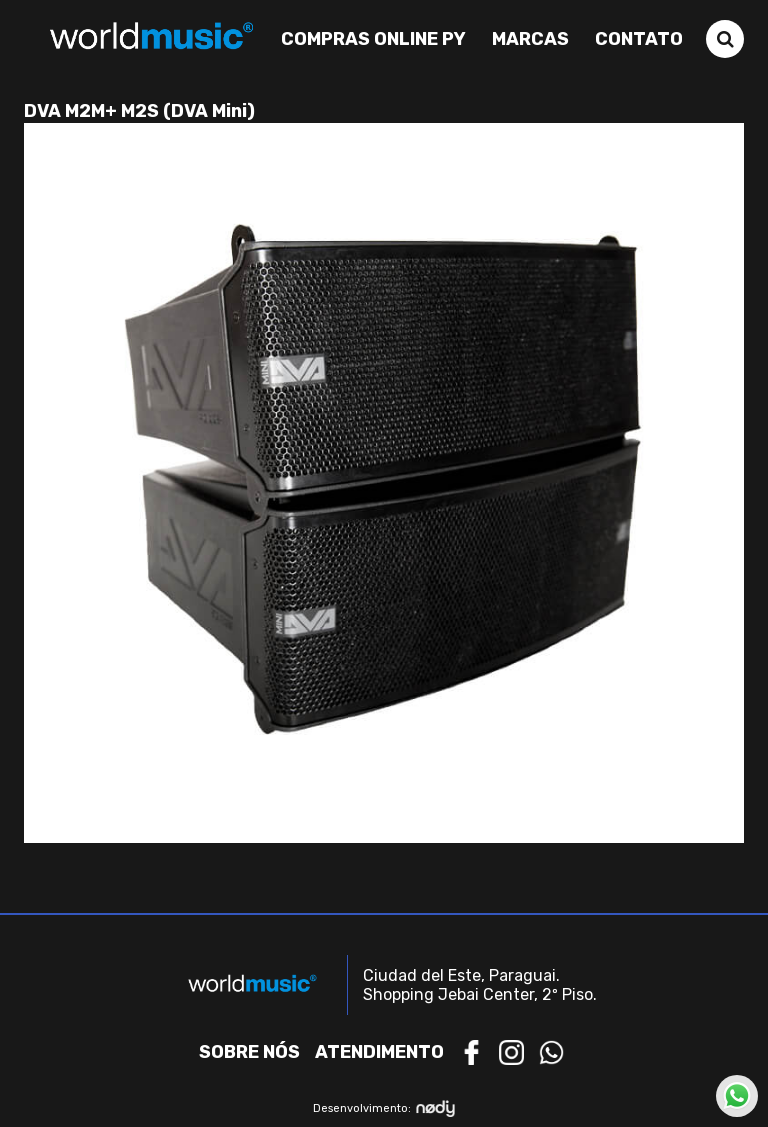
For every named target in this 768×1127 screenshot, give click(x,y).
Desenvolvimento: (384, 1108)
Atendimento (379, 1052)
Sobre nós (249, 1052)
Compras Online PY (373, 39)
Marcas (530, 39)
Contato (639, 39)
